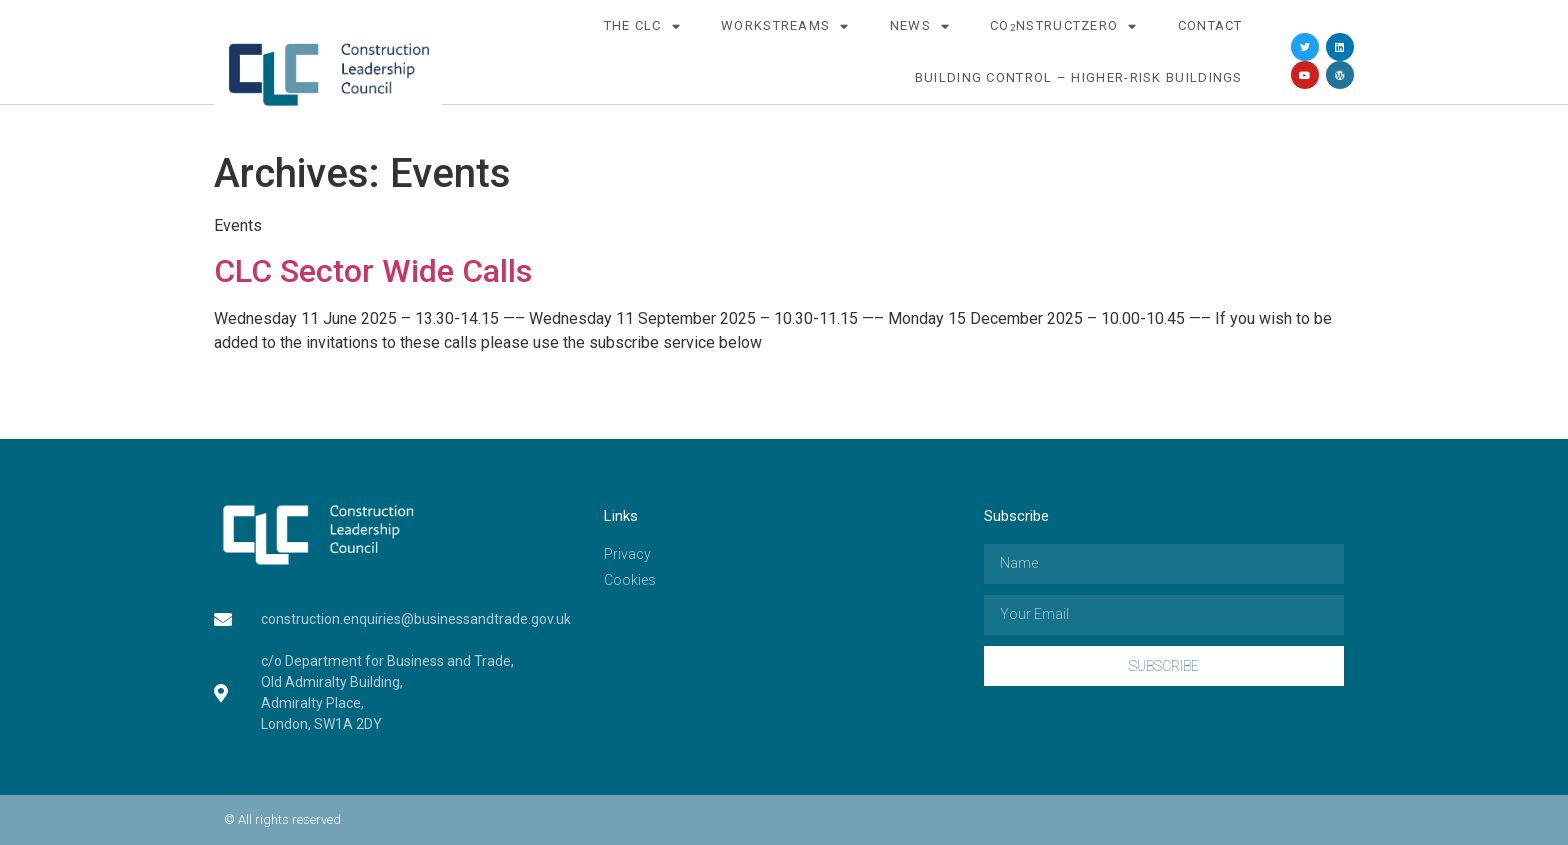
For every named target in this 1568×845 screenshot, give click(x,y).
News (920, 26)
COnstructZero (1064, 26)
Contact (1210, 25)
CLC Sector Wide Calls (373, 271)
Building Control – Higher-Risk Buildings (1079, 77)
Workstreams (785, 26)
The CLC (642, 26)
